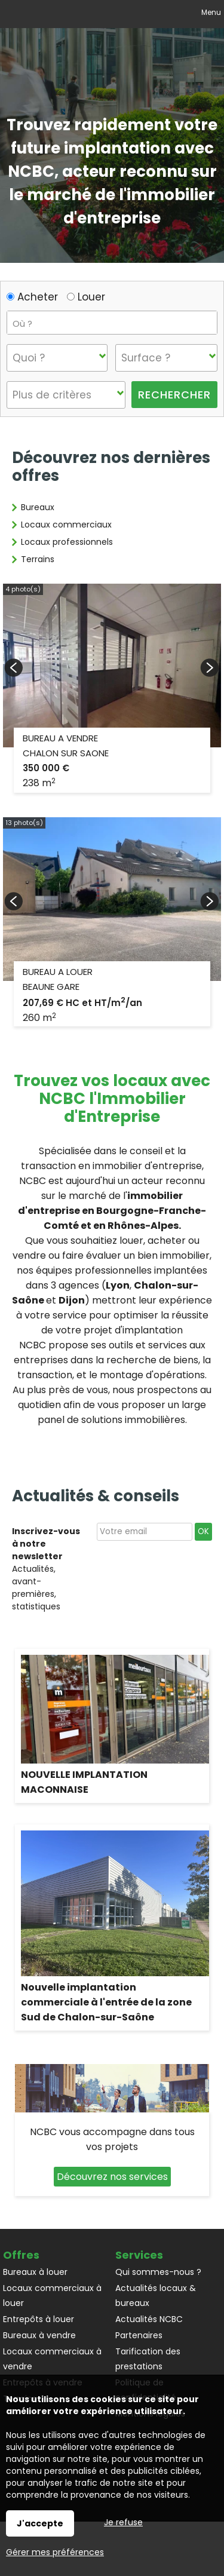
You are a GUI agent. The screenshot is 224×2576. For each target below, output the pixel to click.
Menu (210, 12)
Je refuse (123, 2522)
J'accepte (40, 2523)
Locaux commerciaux (66, 524)
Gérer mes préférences (55, 2552)
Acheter (32, 297)
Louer (86, 297)
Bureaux (37, 507)
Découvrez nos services (112, 2177)
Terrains (37, 559)
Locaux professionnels (67, 542)
